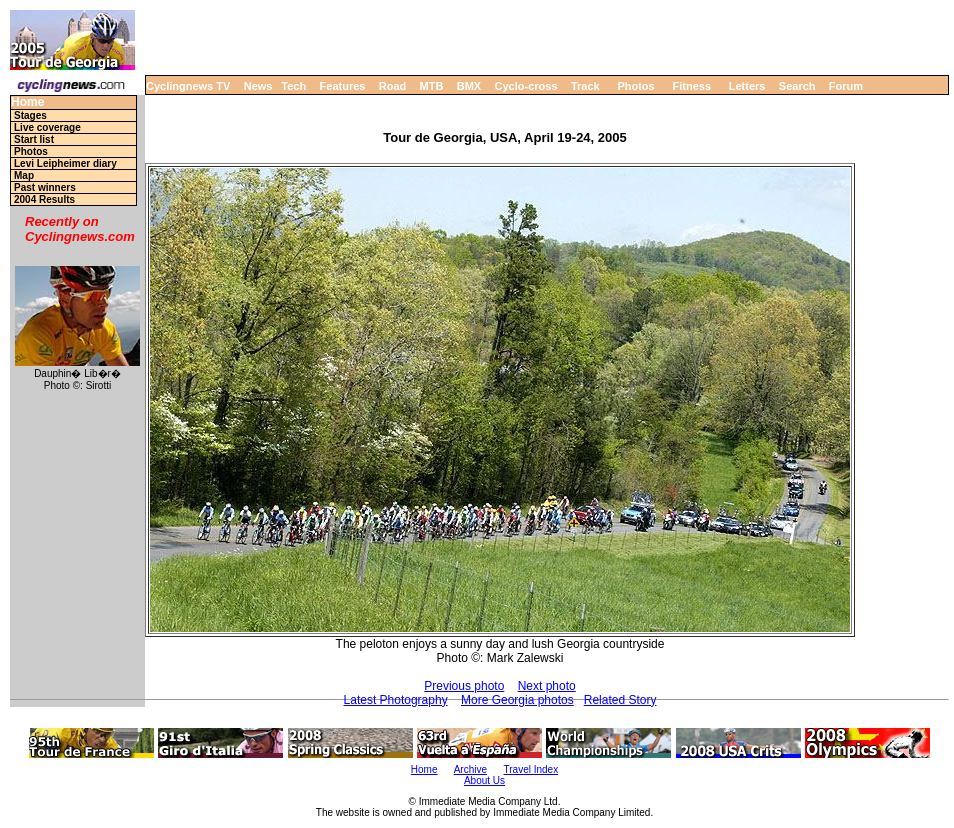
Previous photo (464, 686)
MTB (432, 86)
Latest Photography (396, 700)
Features (343, 86)
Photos (635, 86)
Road (393, 86)
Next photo (547, 686)
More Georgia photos (517, 700)
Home (27, 102)
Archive (470, 769)
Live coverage (47, 127)
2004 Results (44, 199)
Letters (747, 86)
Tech (293, 86)
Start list (34, 139)
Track (585, 86)
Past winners (45, 187)
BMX (469, 86)
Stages (30, 115)
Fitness (691, 86)
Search (797, 86)
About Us (484, 780)
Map (24, 175)
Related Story (620, 700)
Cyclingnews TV (188, 86)
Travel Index (531, 769)
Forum (846, 86)
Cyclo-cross (526, 86)
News (258, 86)
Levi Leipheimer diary (65, 163)
